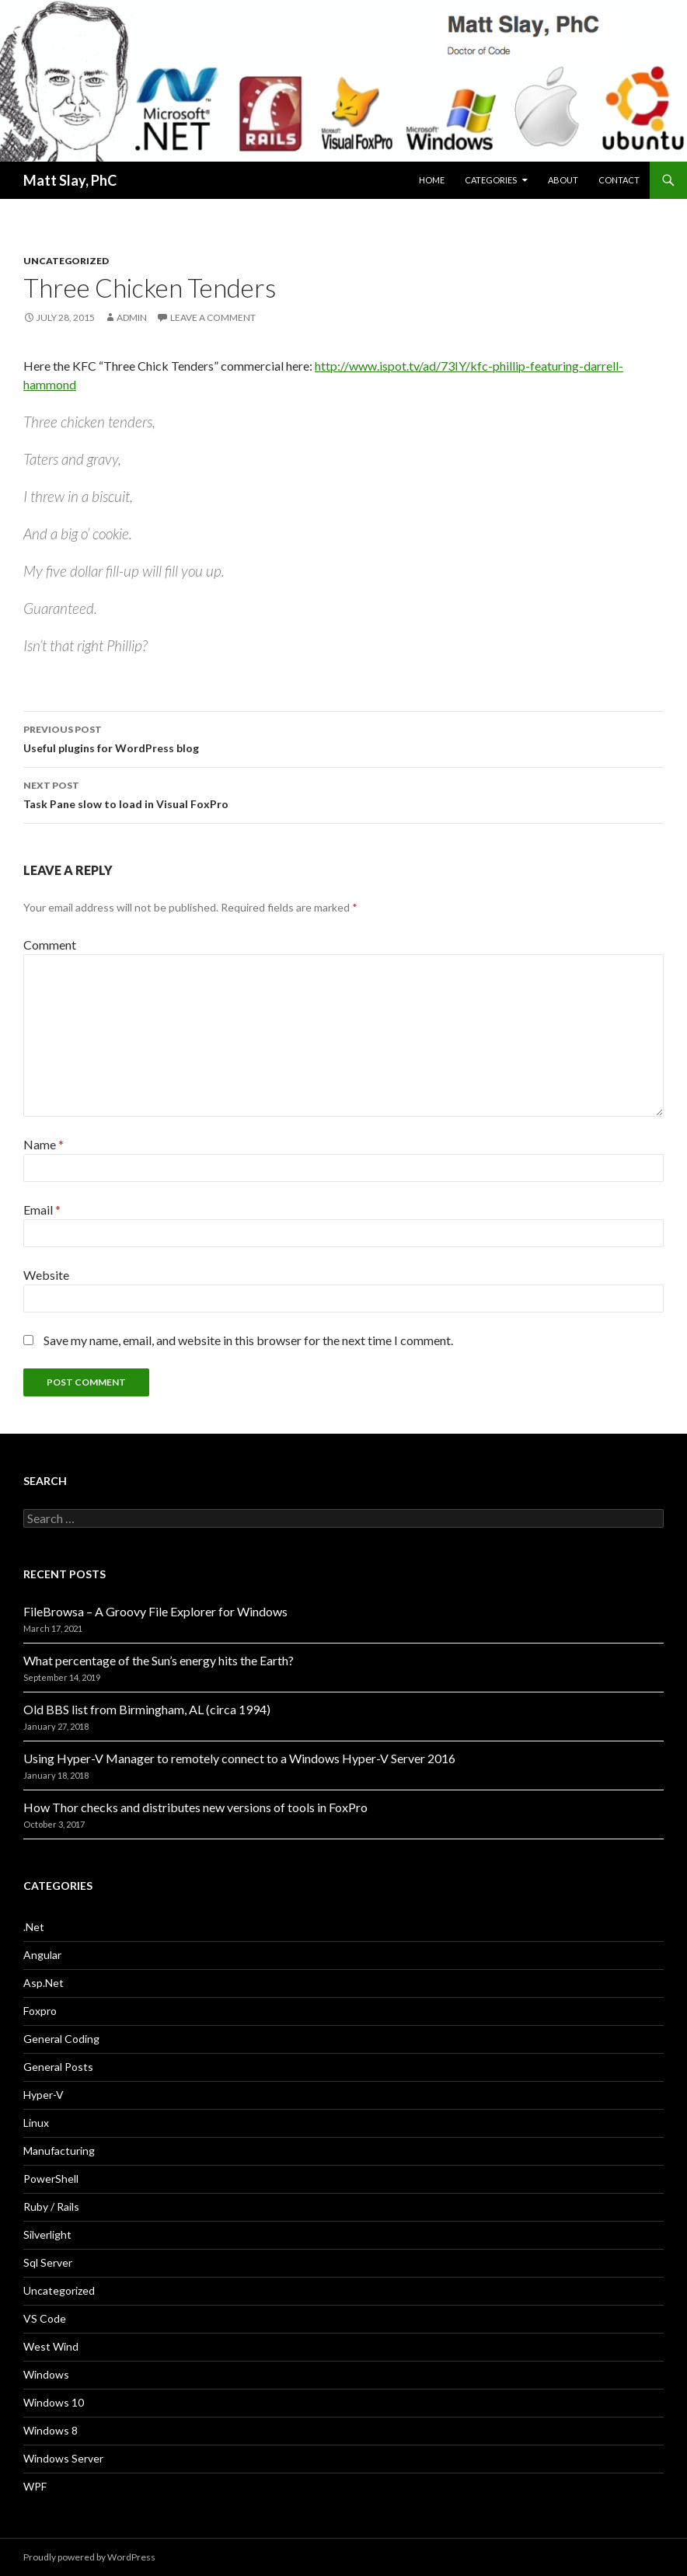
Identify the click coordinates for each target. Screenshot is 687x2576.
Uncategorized (66, 261)
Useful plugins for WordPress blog (343, 737)
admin (132, 317)
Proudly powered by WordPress (89, 2557)
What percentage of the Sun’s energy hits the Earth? (158, 1660)
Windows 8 (50, 2430)
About (563, 180)
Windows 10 (53, 2402)
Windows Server (63, 2458)
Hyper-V (43, 2094)
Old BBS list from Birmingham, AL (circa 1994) (146, 1709)
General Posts (58, 2066)
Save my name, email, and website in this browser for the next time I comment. (248, 1340)
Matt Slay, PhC (70, 180)
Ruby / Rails (51, 2206)
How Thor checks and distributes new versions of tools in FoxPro (195, 1807)
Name (43, 1144)
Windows (46, 2374)
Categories (491, 180)
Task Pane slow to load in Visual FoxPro (343, 793)
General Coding (61, 2038)
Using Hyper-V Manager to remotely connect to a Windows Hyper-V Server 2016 (239, 1758)
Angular (42, 1954)
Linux (36, 2122)
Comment (49, 944)
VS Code (44, 2318)
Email (42, 1209)
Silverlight (47, 2234)
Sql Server (47, 2262)
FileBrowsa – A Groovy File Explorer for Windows (155, 1611)
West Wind (50, 2346)
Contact (619, 180)
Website (46, 1274)
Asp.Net (43, 1982)
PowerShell (50, 2178)
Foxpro (40, 2010)
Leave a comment (213, 317)
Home (432, 180)
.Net (33, 1926)
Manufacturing (59, 2150)
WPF (35, 2486)
